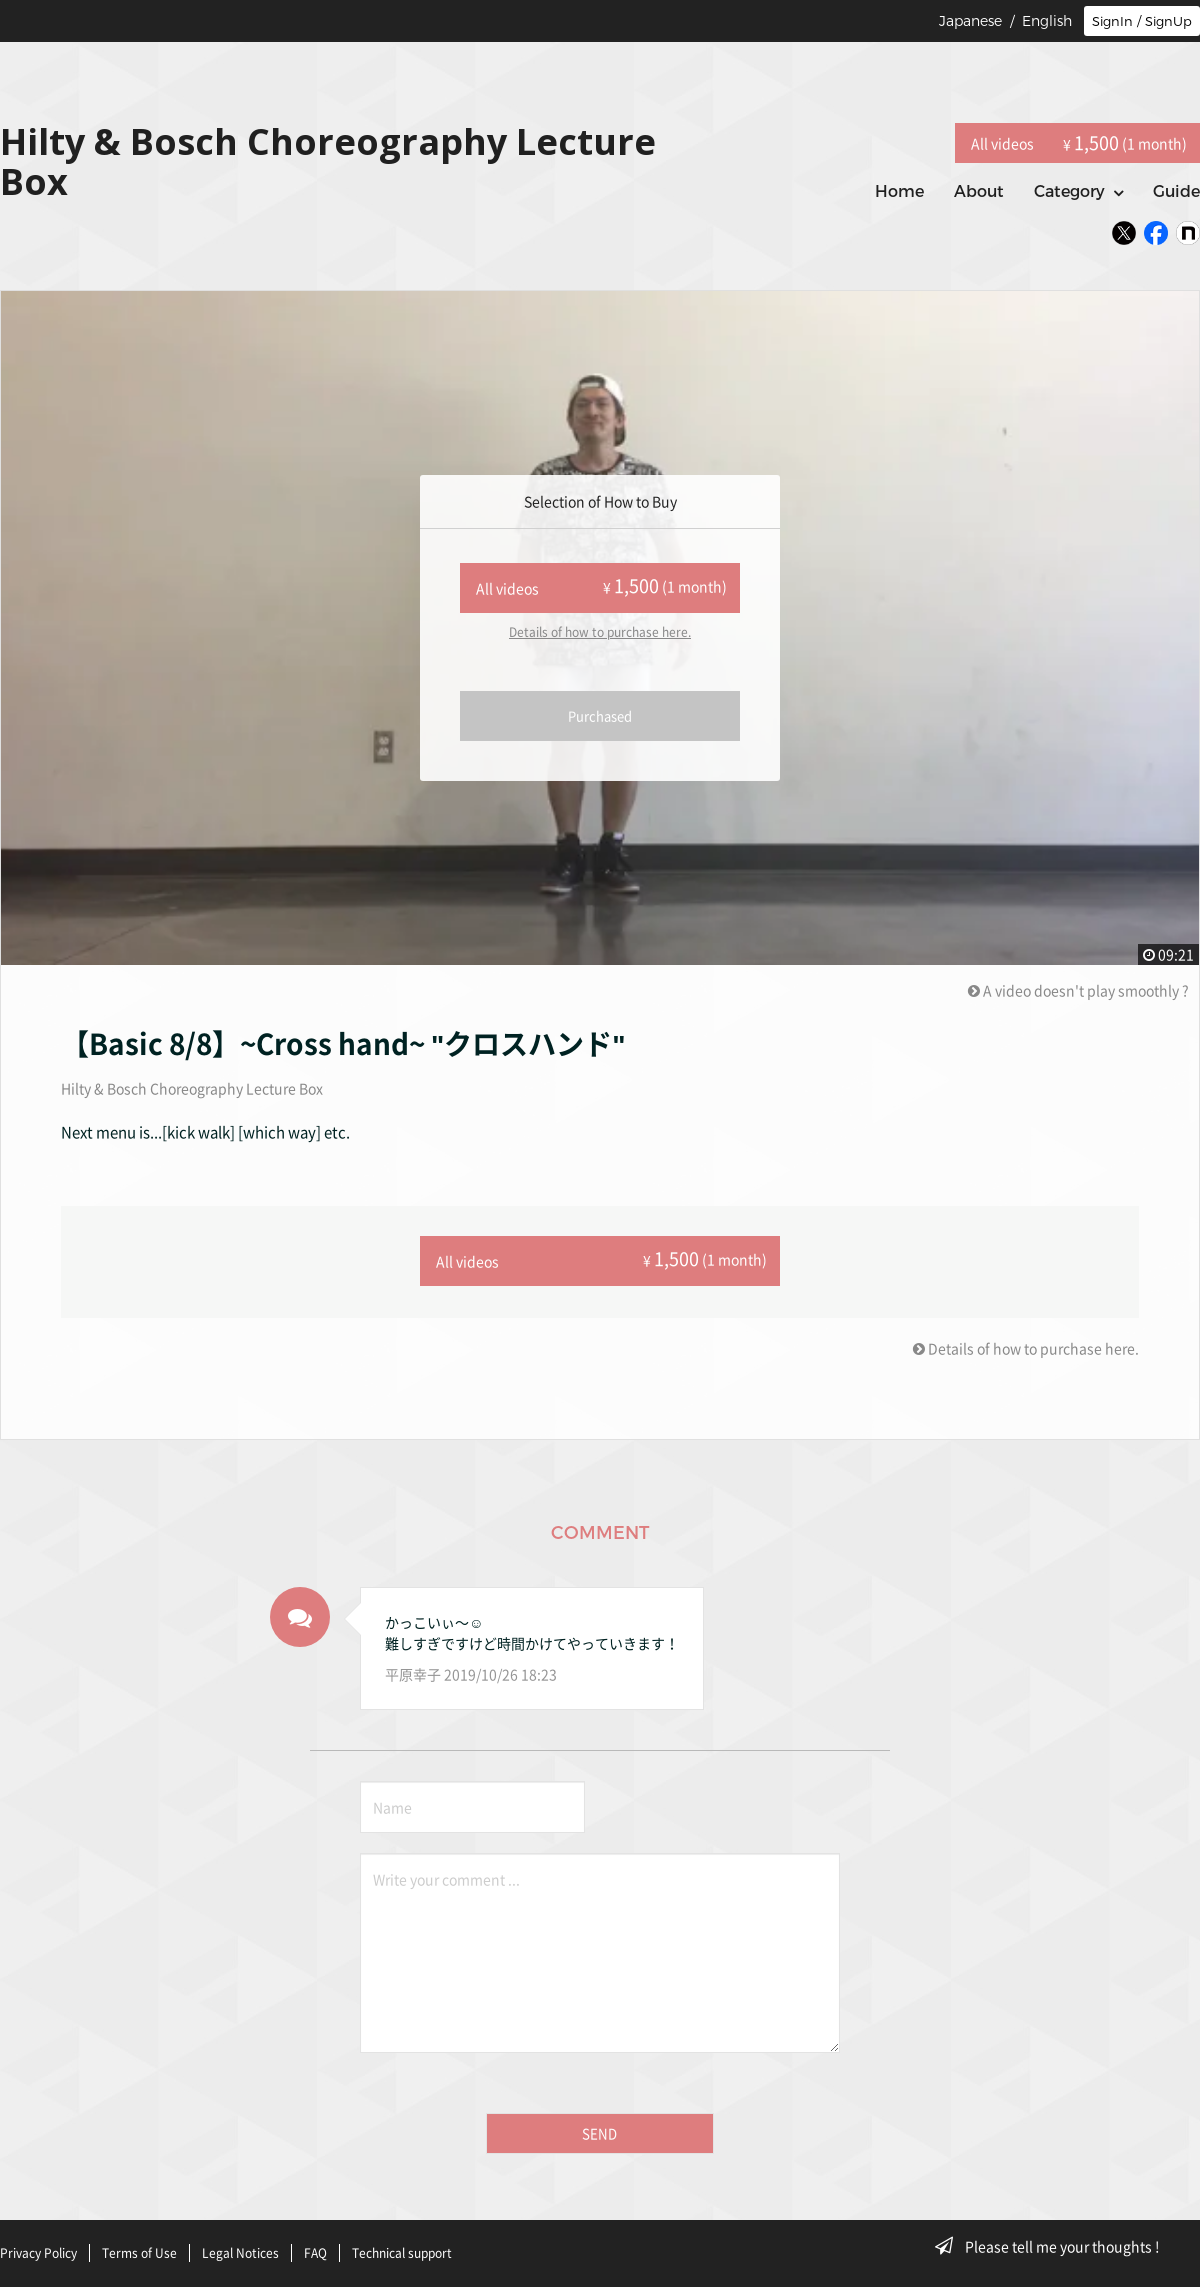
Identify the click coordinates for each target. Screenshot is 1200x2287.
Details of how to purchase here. (600, 632)
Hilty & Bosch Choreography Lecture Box (192, 1088)
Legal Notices (240, 2250)
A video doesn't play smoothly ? (1078, 990)
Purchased (600, 715)
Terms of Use (139, 2250)
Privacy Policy (38, 2250)
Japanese (970, 21)
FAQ (315, 2250)
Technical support (402, 2250)
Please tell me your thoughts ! (1053, 2246)
